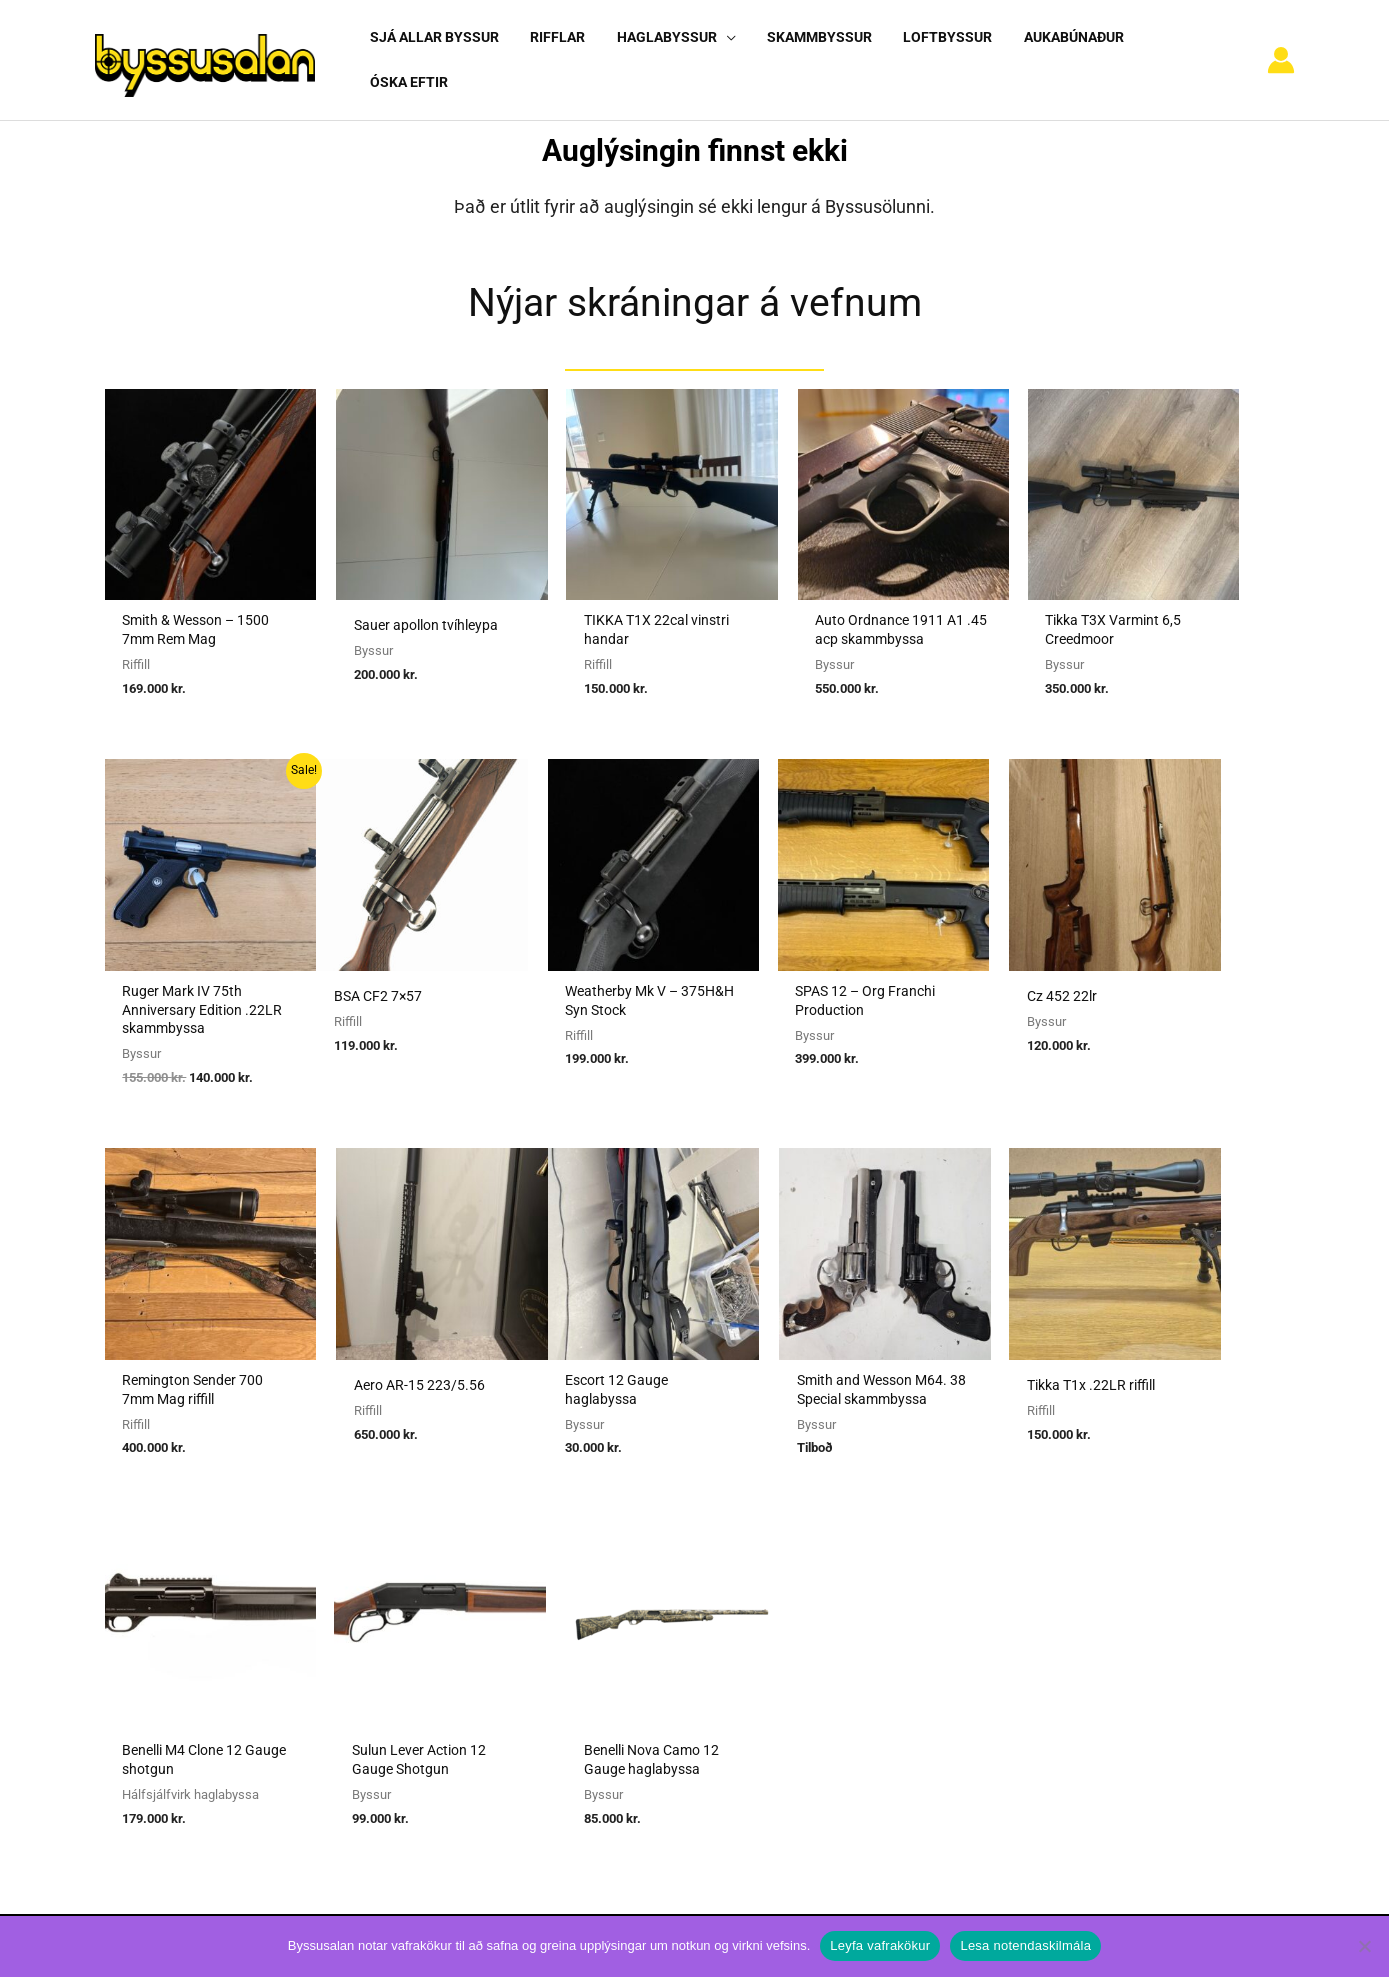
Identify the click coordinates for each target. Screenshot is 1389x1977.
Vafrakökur (979, 1624)
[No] (1364, 1946)
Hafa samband (990, 1652)
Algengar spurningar (1008, 1568)
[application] (715, 51)
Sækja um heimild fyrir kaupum (630, 1541)
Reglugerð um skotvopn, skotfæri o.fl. (651, 1624)
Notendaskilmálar (1001, 1541)
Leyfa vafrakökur (880, 1945)
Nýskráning (979, 1596)
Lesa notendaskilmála (1025, 1945)
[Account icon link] (1281, 52)
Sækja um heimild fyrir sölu (617, 1568)
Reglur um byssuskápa (600, 1652)
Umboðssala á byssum (601, 1596)
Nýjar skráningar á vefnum (695, 284)
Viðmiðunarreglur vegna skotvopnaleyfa (657, 1680)
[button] (666, 51)
